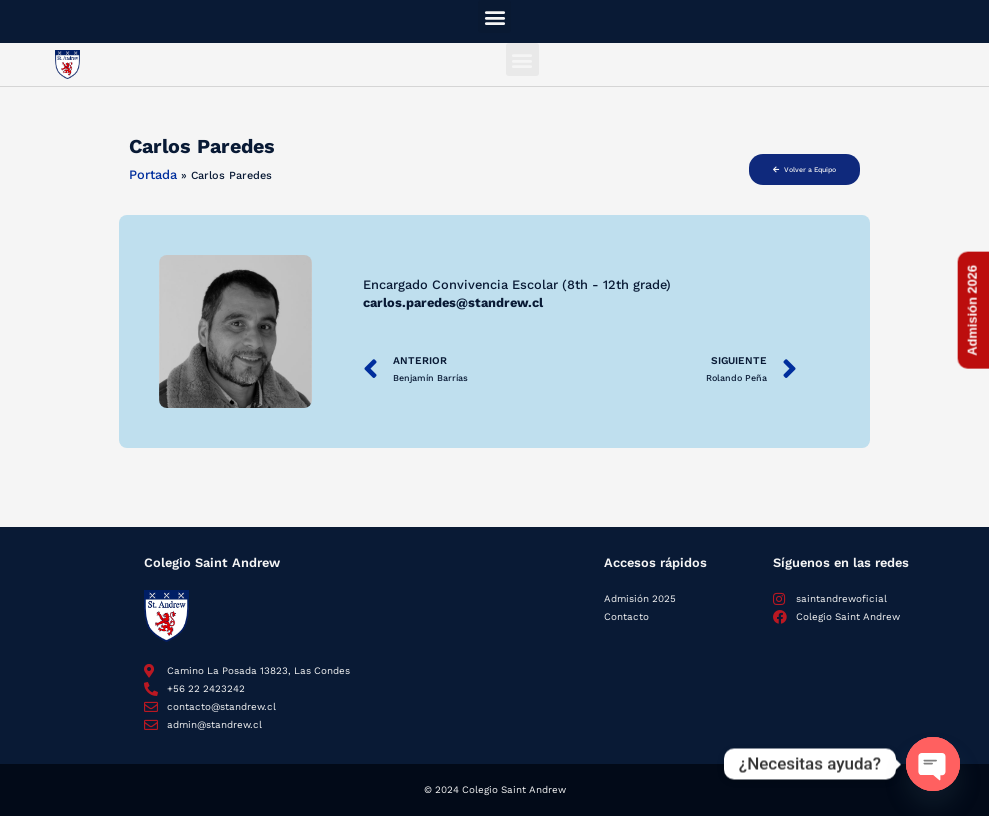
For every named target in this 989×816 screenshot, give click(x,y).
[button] (494, 16)
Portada (153, 174)
